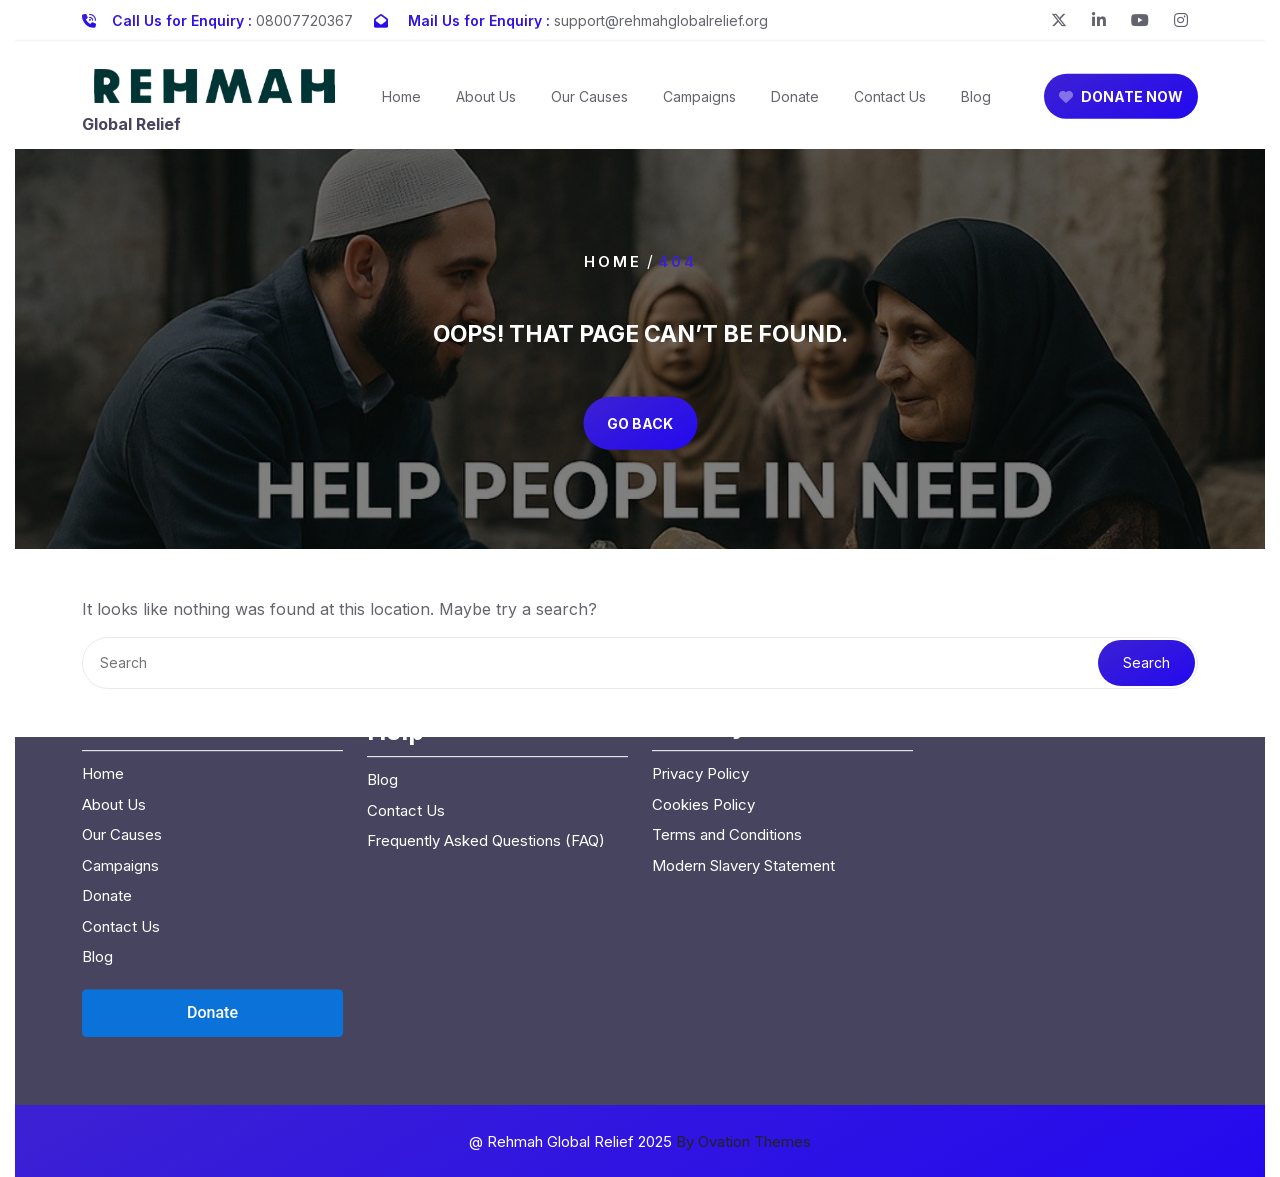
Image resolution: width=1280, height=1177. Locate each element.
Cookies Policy (703, 681)
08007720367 (304, 16)
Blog (976, 105)
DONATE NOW (1121, 105)
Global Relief (131, 133)
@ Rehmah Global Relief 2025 (640, 1141)
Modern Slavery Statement (743, 742)
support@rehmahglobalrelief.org (661, 16)
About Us (486, 105)
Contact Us (890, 105)
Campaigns (699, 105)
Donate (795, 105)
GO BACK (640, 422)
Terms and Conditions (727, 711)
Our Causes (589, 105)
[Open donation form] (212, 890)
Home (401, 105)
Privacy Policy (700, 650)
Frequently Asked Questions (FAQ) (486, 717)
